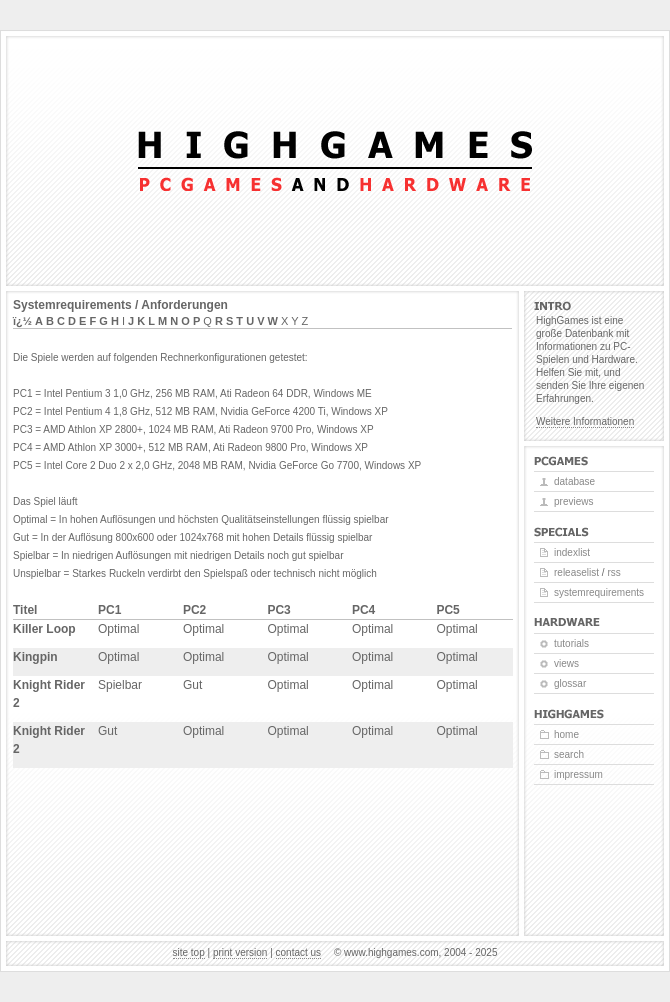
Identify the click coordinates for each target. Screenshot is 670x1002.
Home (566, 734)
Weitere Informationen (585, 421)
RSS (613, 572)
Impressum (578, 774)
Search (569, 754)
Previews (573, 501)
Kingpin (35, 657)
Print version (240, 952)
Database (574, 481)
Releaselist (576, 572)
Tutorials (571, 643)
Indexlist (572, 552)
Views (566, 663)
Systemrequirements (599, 592)
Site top (189, 952)
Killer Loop (44, 629)
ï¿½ (22, 321)
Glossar (570, 683)
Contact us (299, 952)
